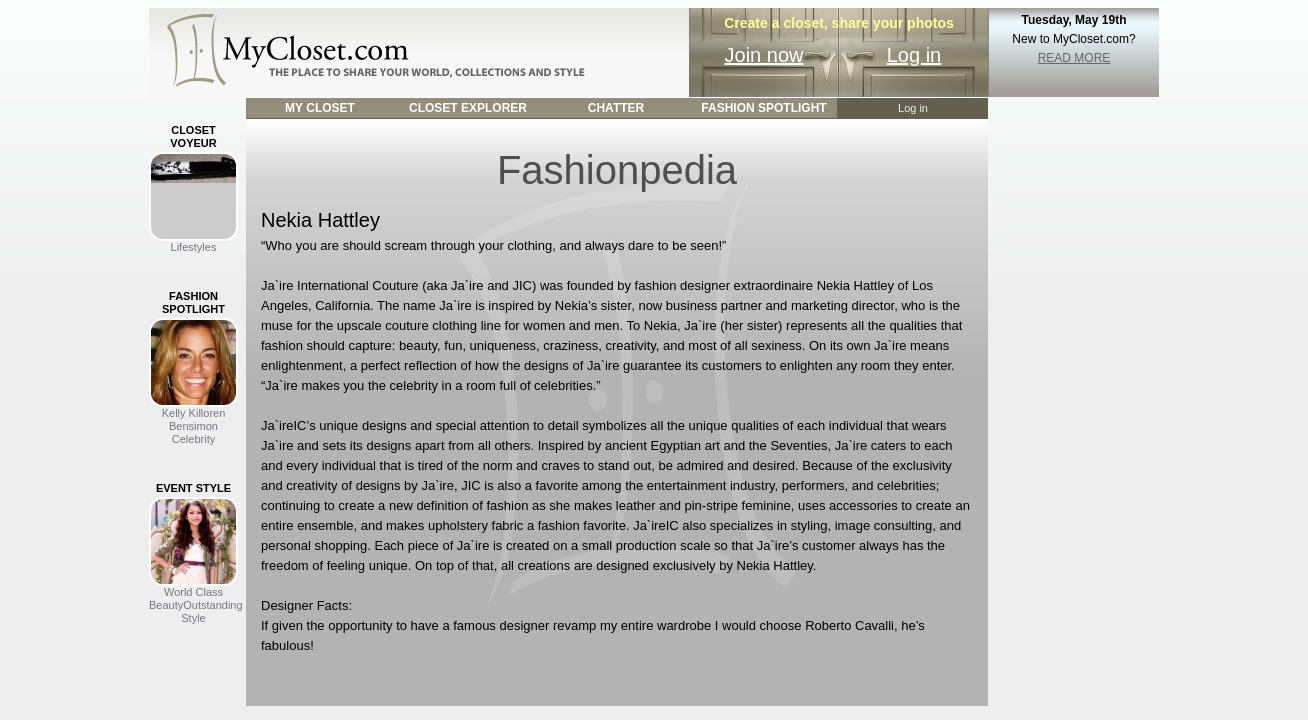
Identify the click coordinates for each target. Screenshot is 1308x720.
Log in (914, 55)
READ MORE (1074, 58)
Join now (764, 55)
